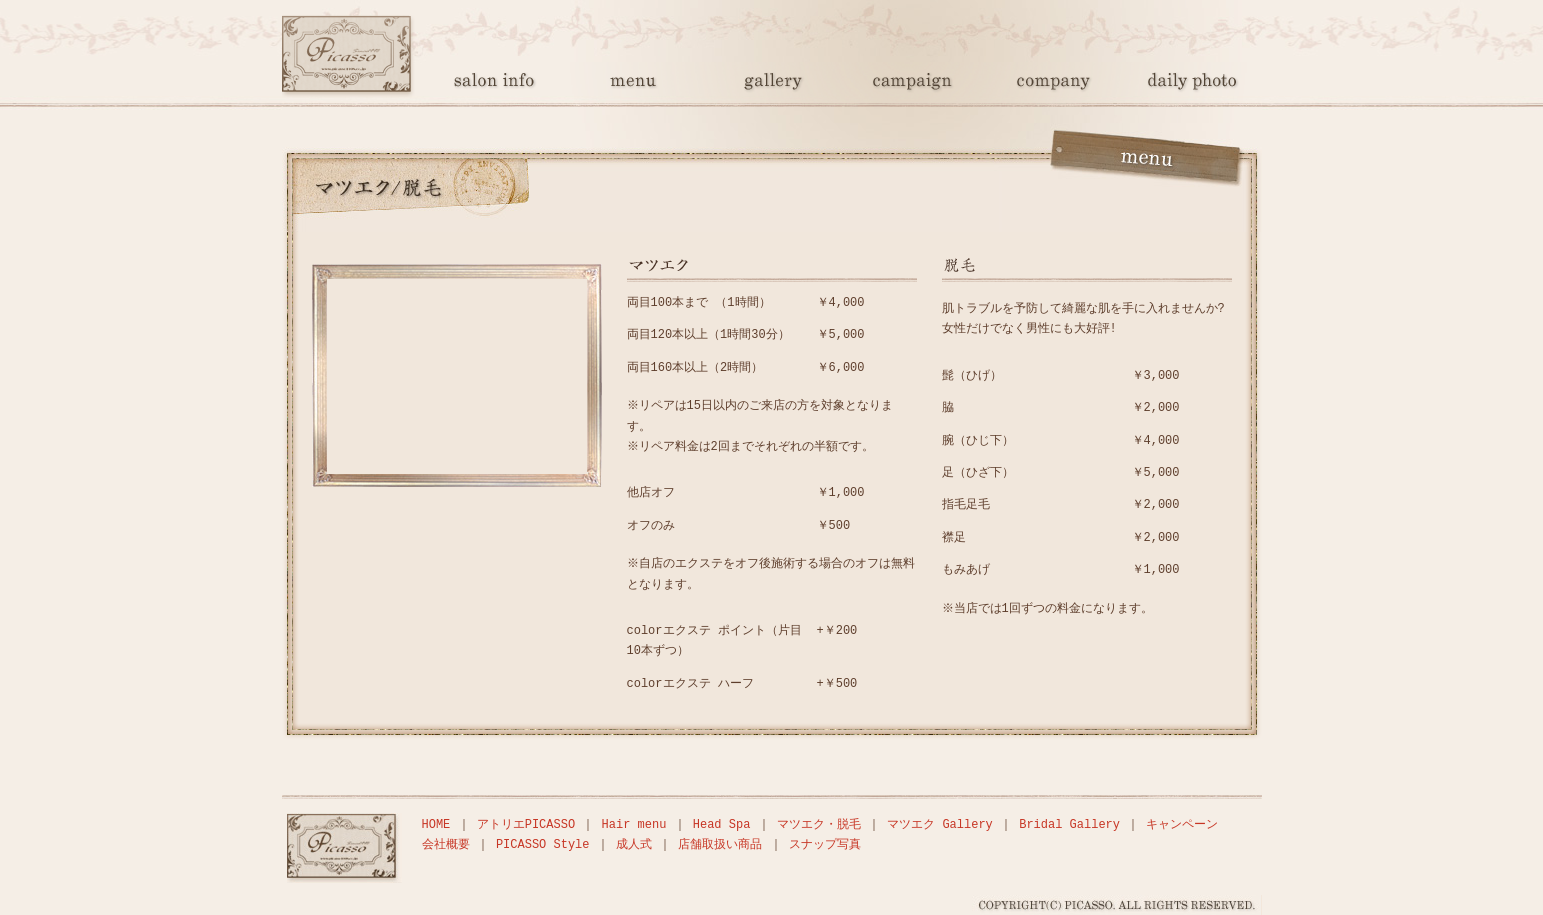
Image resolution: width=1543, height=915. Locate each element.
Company (1052, 84)
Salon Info (492, 84)
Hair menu (634, 824)
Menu (632, 84)
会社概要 (446, 844)
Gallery (772, 84)
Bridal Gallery (1069, 824)
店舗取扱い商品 (720, 844)
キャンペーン (1182, 824)
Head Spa (722, 824)
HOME (436, 824)
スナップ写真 (1192, 84)
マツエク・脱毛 (819, 824)
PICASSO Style (543, 844)
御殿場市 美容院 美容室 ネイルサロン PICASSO (352, 84)
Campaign (912, 84)
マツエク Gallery (940, 824)
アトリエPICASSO (526, 824)
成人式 (634, 844)
